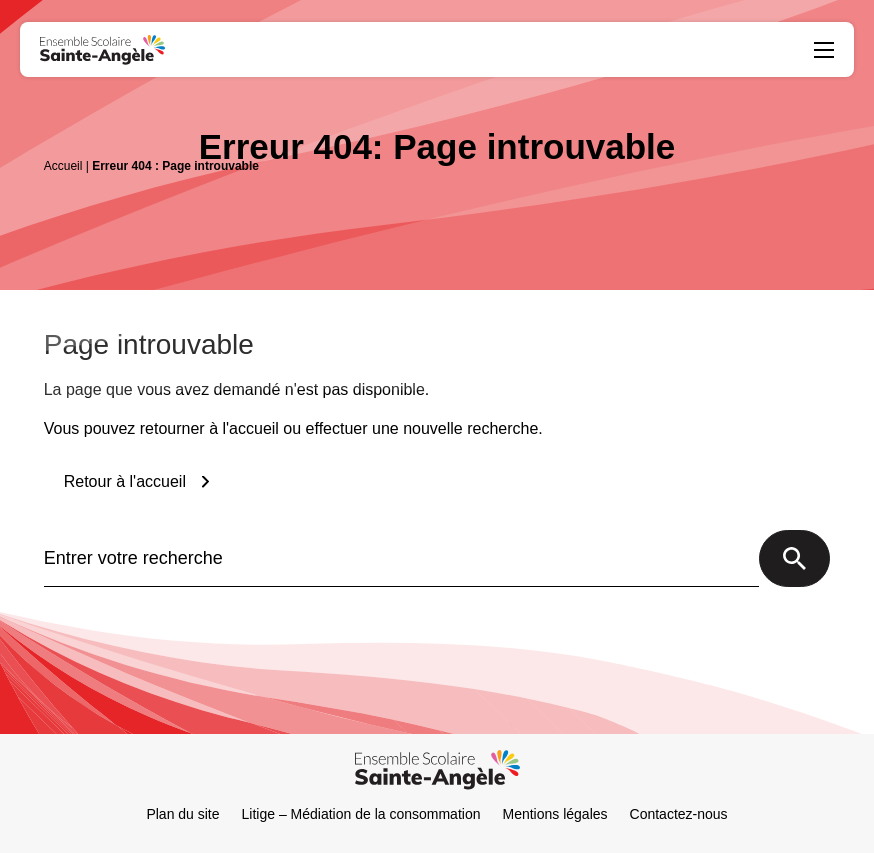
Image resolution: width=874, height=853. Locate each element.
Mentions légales (554, 814)
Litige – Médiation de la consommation (361, 814)
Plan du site (182, 814)
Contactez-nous (679, 814)
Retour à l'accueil (125, 481)
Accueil (63, 166)
